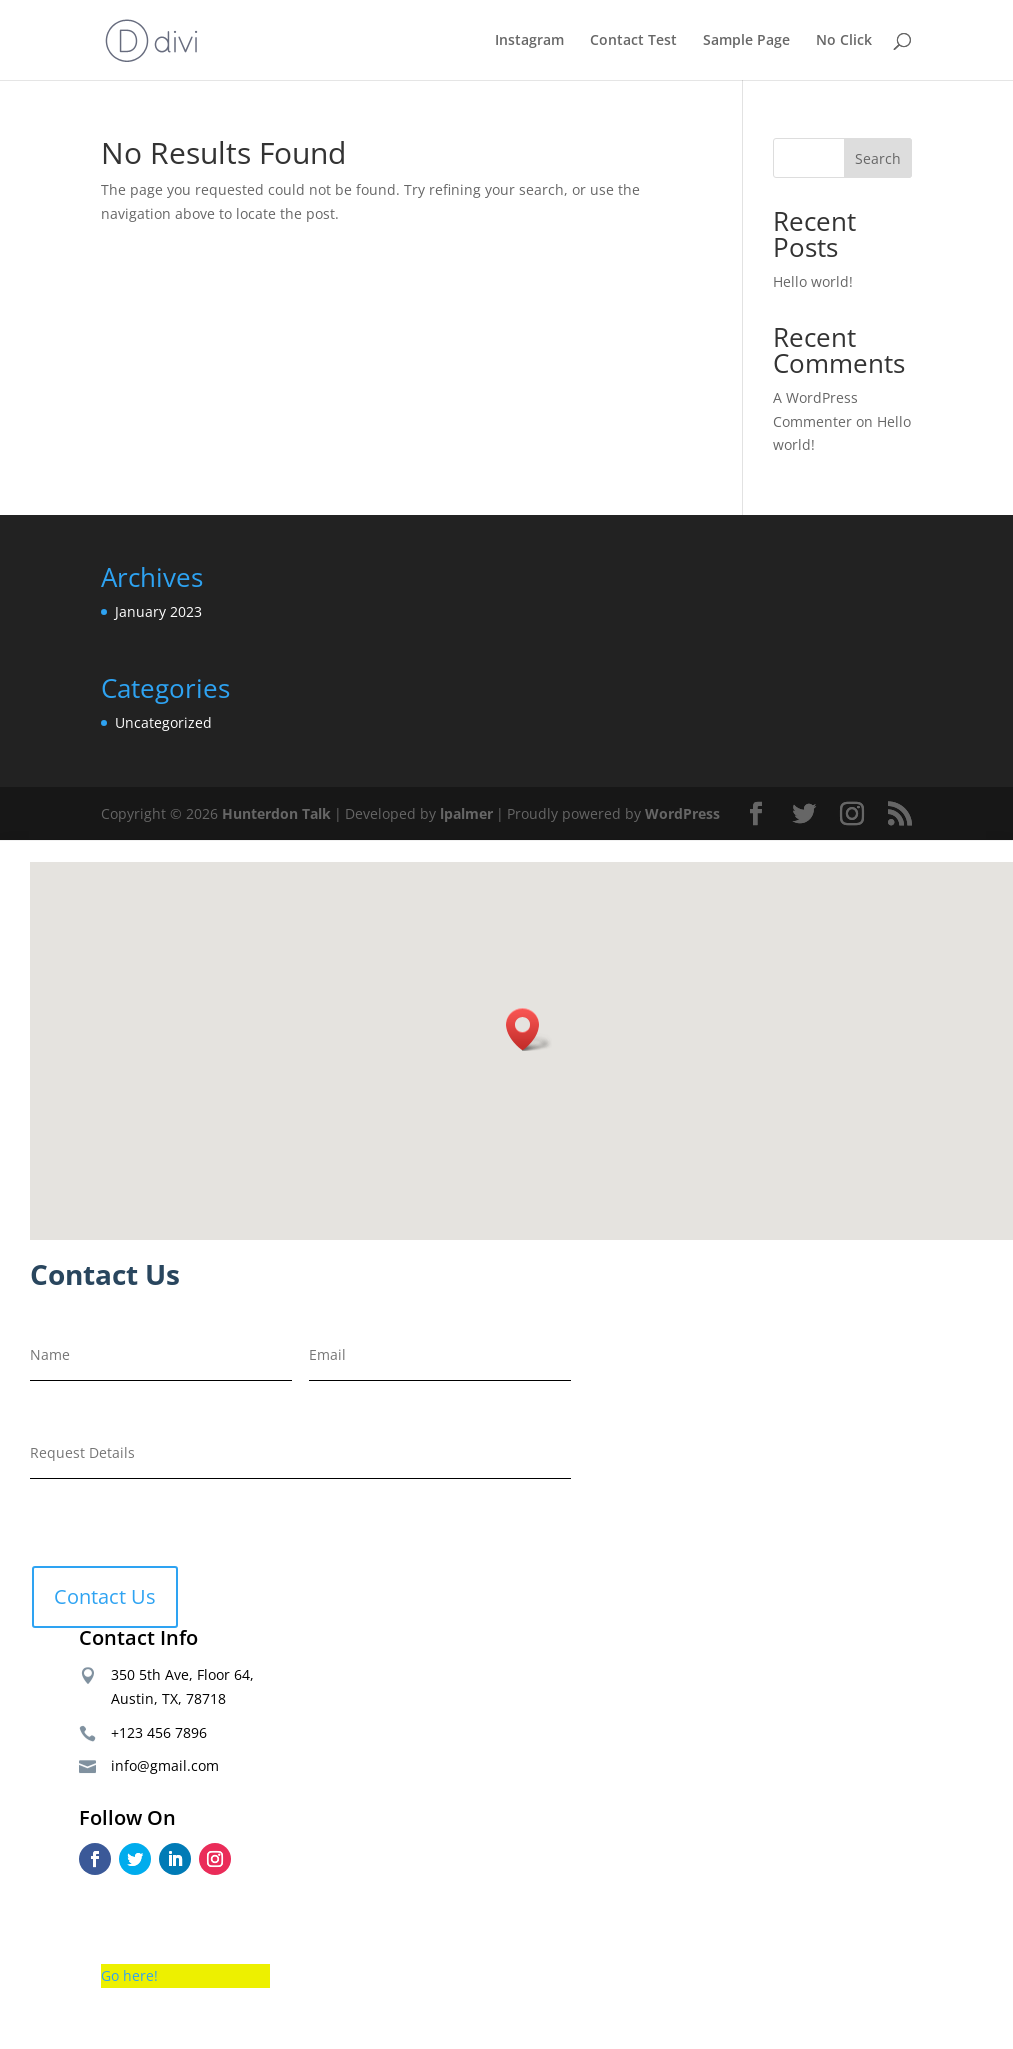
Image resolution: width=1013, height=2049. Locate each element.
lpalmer (466, 813)
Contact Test (633, 41)
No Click (844, 41)
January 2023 (158, 611)
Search (878, 158)
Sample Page (746, 41)
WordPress (682, 813)
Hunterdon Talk (276, 813)
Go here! (129, 1975)
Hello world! (813, 281)
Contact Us (105, 1596)
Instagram (529, 41)
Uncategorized (163, 722)
